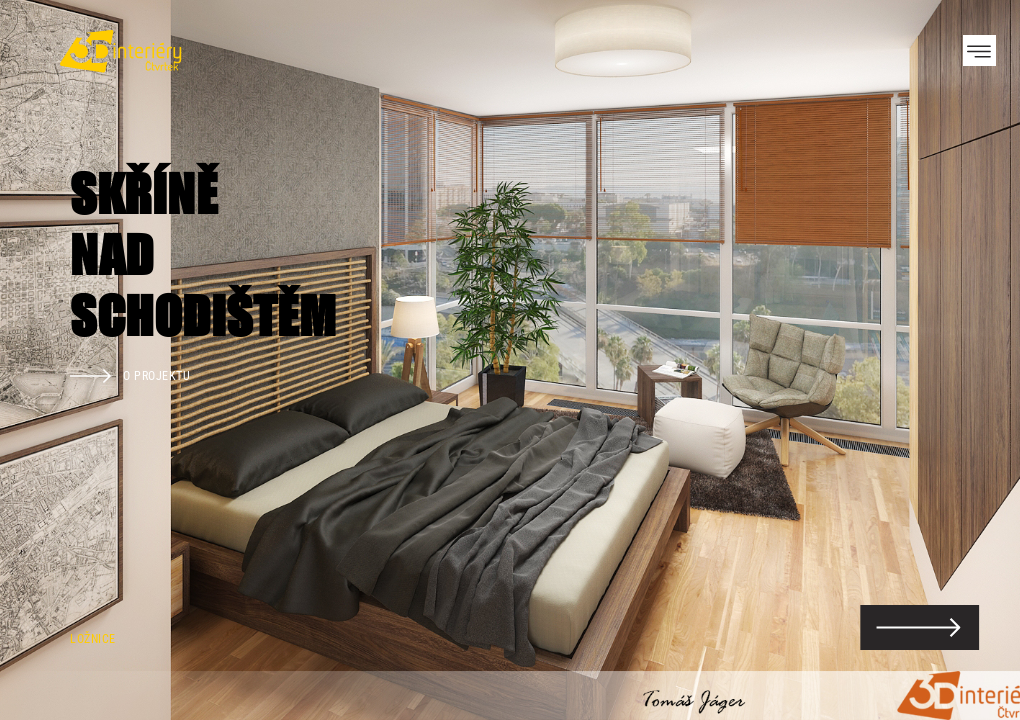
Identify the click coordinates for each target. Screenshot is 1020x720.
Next (970, 360)
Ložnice (93, 639)
